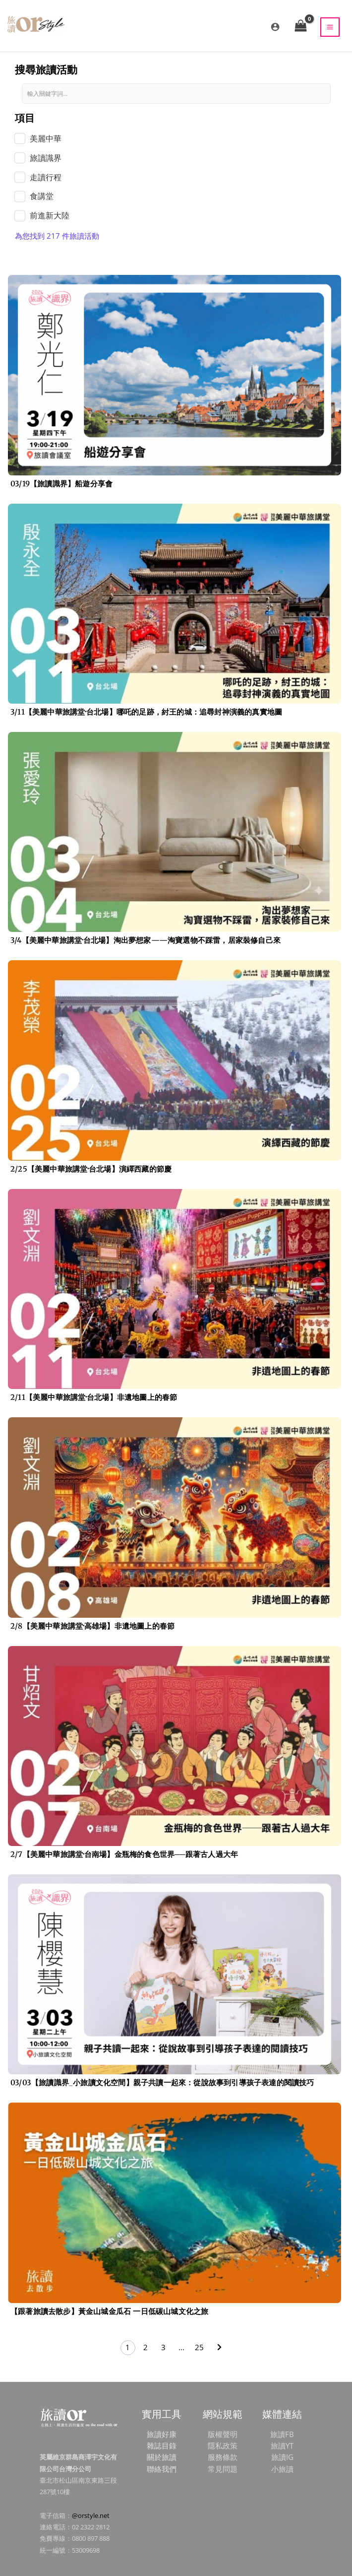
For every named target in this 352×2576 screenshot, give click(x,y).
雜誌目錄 (161, 2445)
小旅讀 (282, 2469)
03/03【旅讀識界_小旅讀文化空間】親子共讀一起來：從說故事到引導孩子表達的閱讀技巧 (162, 2082)
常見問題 (222, 2469)
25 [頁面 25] (199, 2347)
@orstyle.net (91, 2515)
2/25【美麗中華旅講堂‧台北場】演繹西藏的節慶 (91, 1169)
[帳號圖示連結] (275, 26)
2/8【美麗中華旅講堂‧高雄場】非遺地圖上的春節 (92, 1626)
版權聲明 (222, 2434)
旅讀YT (282, 2445)
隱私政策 (222, 2445)
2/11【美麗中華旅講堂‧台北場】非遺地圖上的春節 (93, 1397)
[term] (38, 139)
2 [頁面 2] (145, 2347)
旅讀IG (282, 2457)
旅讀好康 (161, 2434)
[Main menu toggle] (330, 27)
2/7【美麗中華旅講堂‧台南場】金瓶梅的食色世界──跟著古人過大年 (124, 1854)
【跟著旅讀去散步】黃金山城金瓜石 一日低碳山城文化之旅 (109, 2311)
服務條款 (222, 2457)
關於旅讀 (161, 2457)
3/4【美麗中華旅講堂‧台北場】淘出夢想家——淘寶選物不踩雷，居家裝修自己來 (145, 940)
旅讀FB (282, 2434)
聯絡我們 (161, 2469)
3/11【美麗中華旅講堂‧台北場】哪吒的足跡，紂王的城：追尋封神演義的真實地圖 (146, 712)
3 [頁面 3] (163, 2347)
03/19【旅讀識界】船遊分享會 (61, 483)
